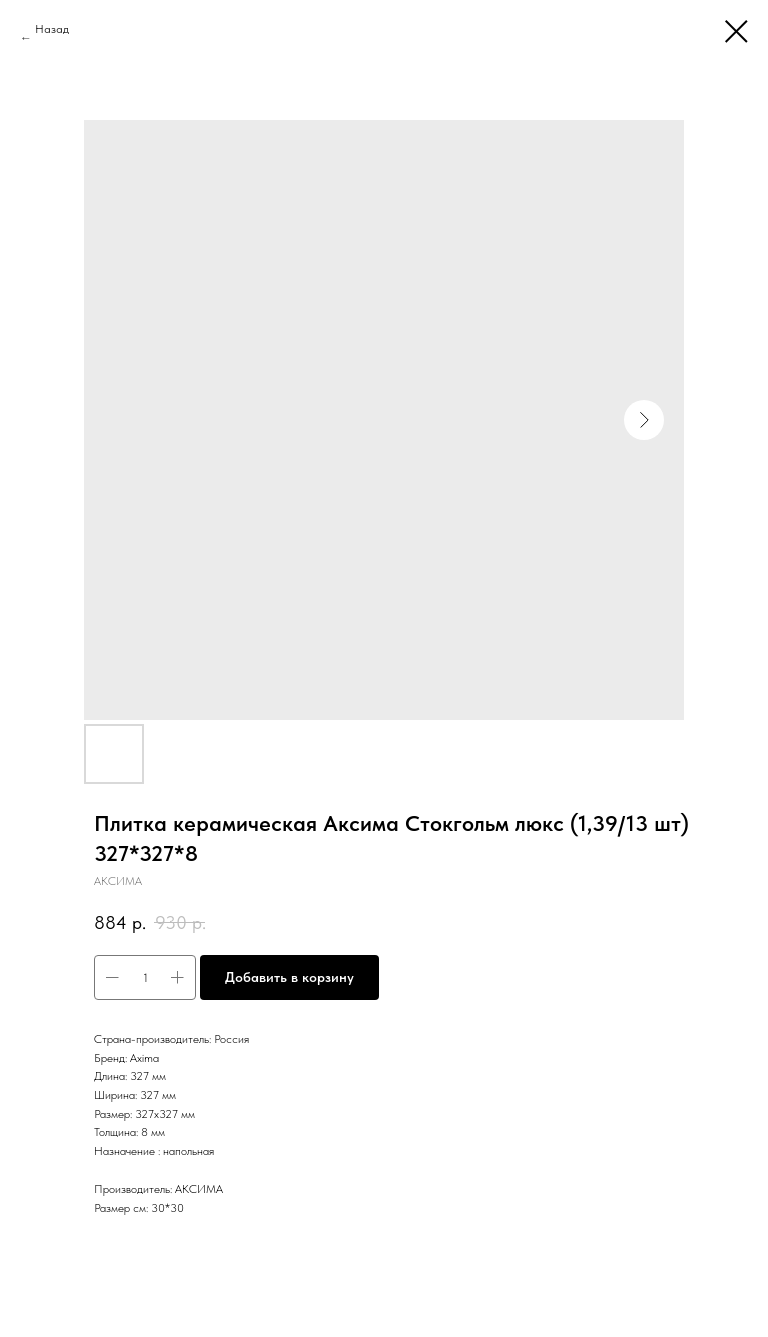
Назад (52, 29)
